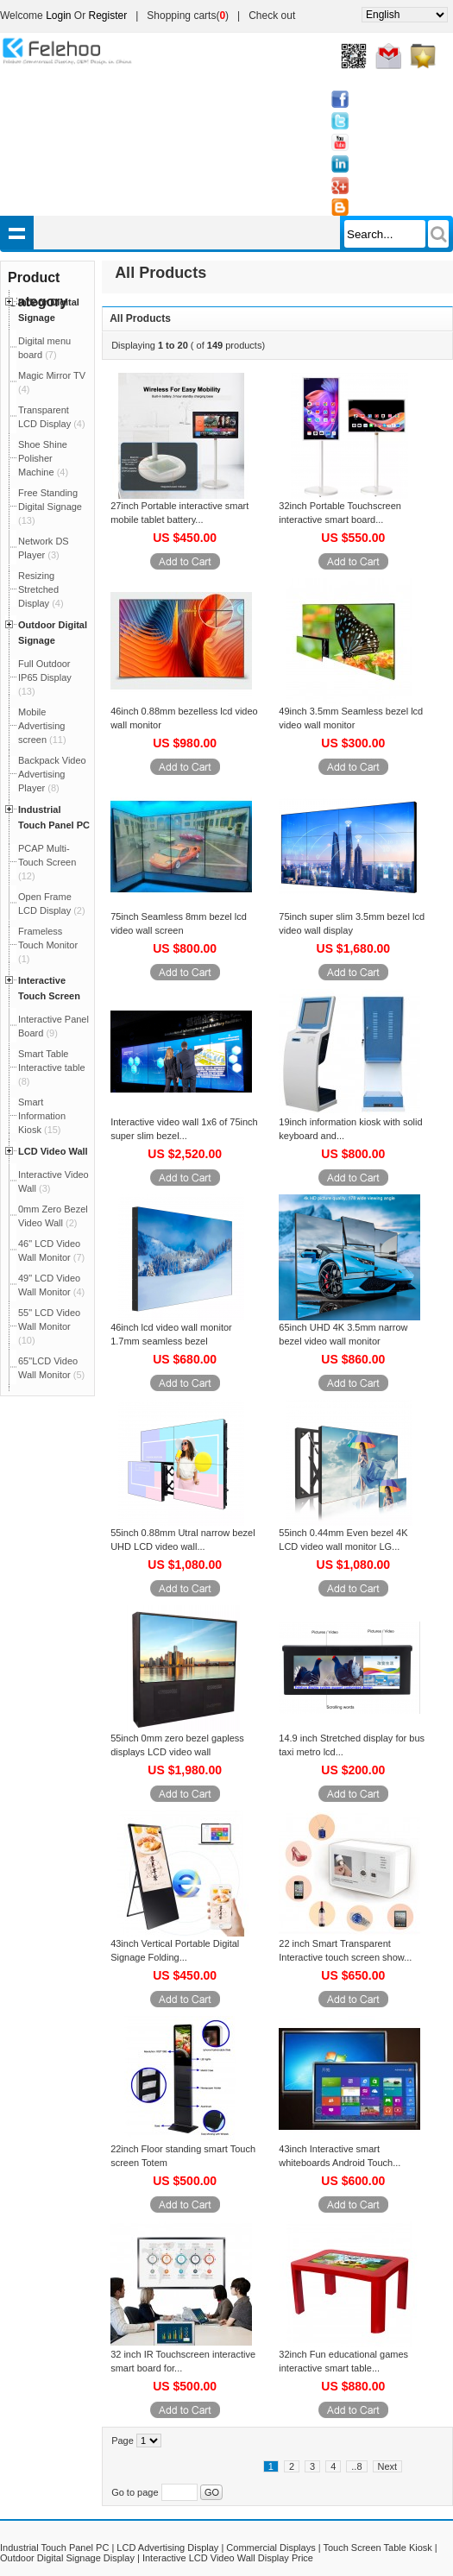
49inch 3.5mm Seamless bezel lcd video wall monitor (351, 718)
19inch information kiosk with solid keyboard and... (350, 1129)
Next (388, 2466)
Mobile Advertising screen (42, 726)
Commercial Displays (270, 2547)
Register (108, 15)
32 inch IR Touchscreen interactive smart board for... (182, 2361)
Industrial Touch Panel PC (54, 2547)
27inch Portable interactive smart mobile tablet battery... (179, 513)
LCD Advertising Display (167, 2547)
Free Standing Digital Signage (50, 507)
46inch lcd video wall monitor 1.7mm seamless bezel (171, 1334)
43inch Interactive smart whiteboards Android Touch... (339, 2156)
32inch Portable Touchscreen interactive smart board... (340, 513)
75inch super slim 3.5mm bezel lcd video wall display (352, 923)
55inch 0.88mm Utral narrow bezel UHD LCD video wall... (182, 1539)
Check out (272, 15)
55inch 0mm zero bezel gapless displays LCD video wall (177, 1745)
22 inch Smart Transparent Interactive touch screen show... (345, 1950)
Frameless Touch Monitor (48, 945)
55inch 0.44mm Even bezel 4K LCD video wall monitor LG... (343, 1539)
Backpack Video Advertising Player (52, 774)
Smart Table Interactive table (51, 1067)
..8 (356, 2466)
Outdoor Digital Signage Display (67, 2558)
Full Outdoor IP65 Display (45, 677)
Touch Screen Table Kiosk (377, 2547)
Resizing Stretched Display (41, 589)
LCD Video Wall (53, 1151)
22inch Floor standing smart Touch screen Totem (182, 2156)
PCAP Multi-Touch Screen (47, 862)
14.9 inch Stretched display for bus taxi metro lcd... (352, 1745)
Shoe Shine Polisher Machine (43, 458)
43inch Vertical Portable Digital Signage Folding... (174, 1950)
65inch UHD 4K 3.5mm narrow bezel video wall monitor (343, 1334)
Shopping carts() (188, 15)
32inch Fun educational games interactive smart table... (343, 2361)
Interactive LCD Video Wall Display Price (227, 2558)
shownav (17, 232)
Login (58, 15)
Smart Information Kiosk (42, 1116)
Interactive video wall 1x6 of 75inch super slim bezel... (184, 1129)
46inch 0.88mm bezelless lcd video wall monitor (184, 718)
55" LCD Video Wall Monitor (49, 1326)
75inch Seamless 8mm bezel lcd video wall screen (178, 923)
